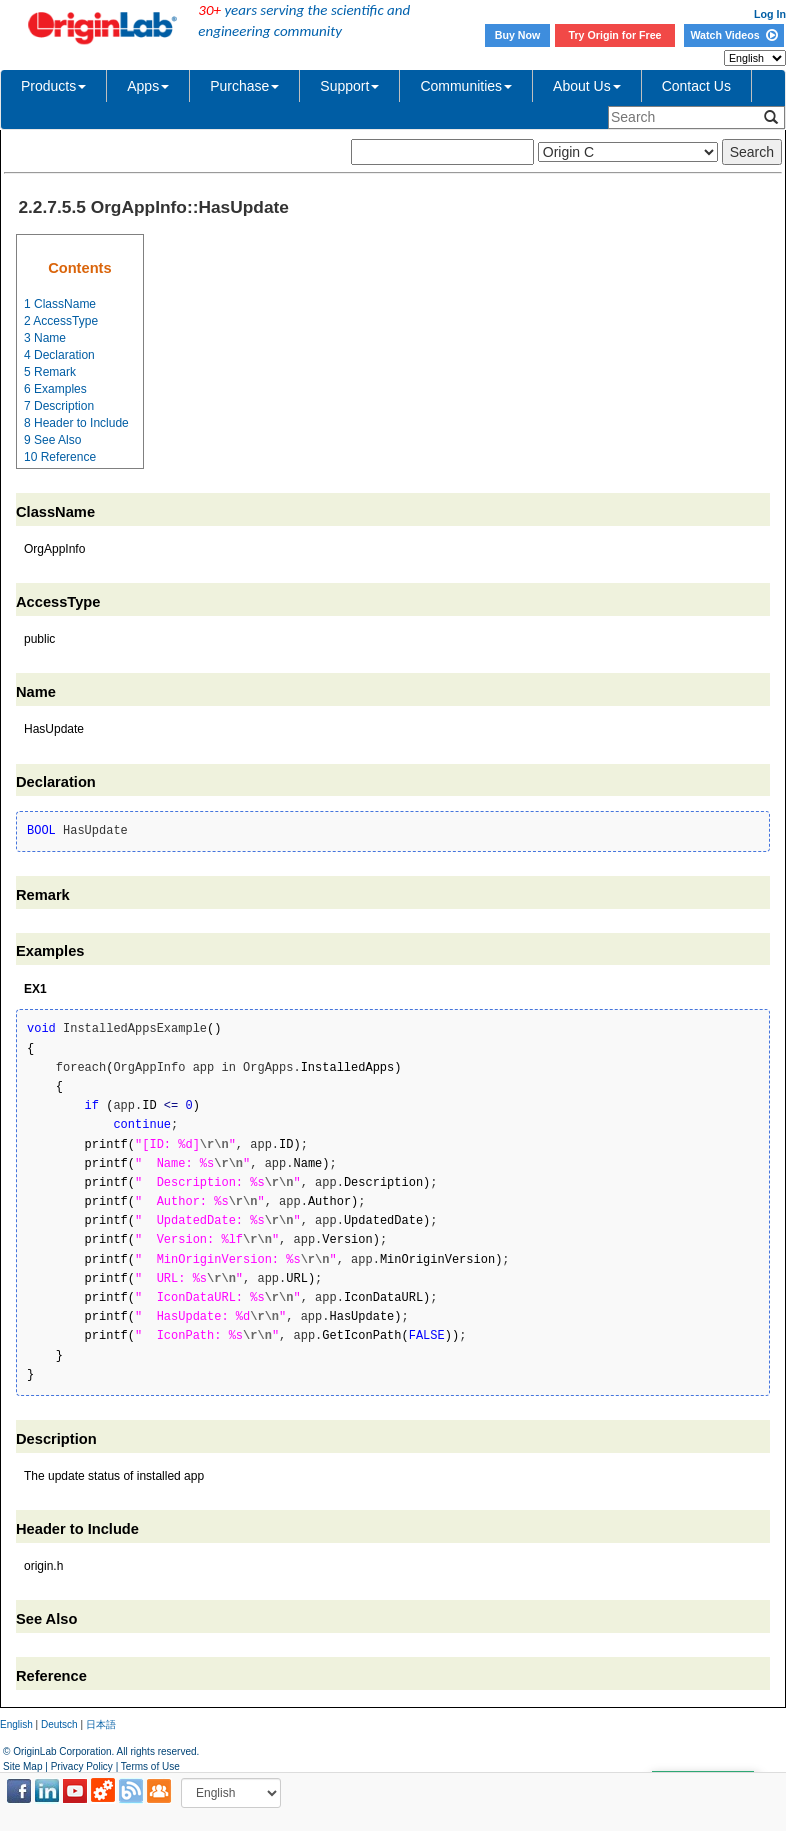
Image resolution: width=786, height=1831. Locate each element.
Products (53, 86)
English (16, 1724)
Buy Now (518, 35)
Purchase (244, 86)
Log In (770, 14)
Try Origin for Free (615, 35)
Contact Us (696, 86)
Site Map (22, 1766)
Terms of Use (150, 1766)
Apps (148, 86)
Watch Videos (733, 35)
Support (349, 86)
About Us (587, 86)
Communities (466, 86)
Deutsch (59, 1724)
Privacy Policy (82, 1766)
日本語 (101, 1724)
